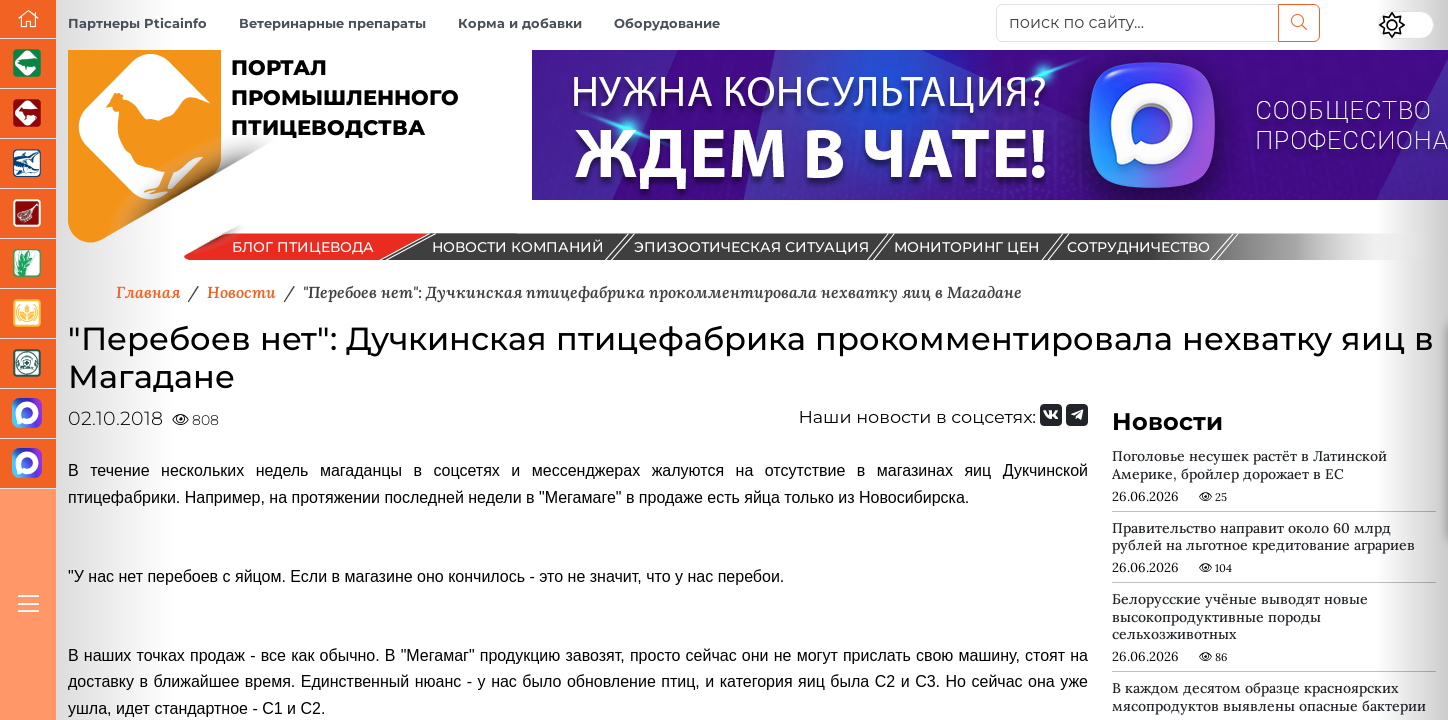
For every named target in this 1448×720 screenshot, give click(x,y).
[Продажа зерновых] (28, 314)
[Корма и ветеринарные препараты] (28, 364)
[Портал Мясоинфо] (28, 214)
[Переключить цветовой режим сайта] (1406, 25)
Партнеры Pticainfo (137, 23)
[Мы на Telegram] (1077, 415)
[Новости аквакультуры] (28, 164)
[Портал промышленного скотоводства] (28, 114)
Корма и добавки (520, 23)
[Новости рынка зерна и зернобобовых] (28, 264)
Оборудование (667, 23)
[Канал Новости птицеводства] (28, 414)
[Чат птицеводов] (28, 464)
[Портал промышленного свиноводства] (28, 64)
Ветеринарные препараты (332, 23)
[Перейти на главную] (28, 19)
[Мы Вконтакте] (1051, 415)
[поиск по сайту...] (1137, 23)
